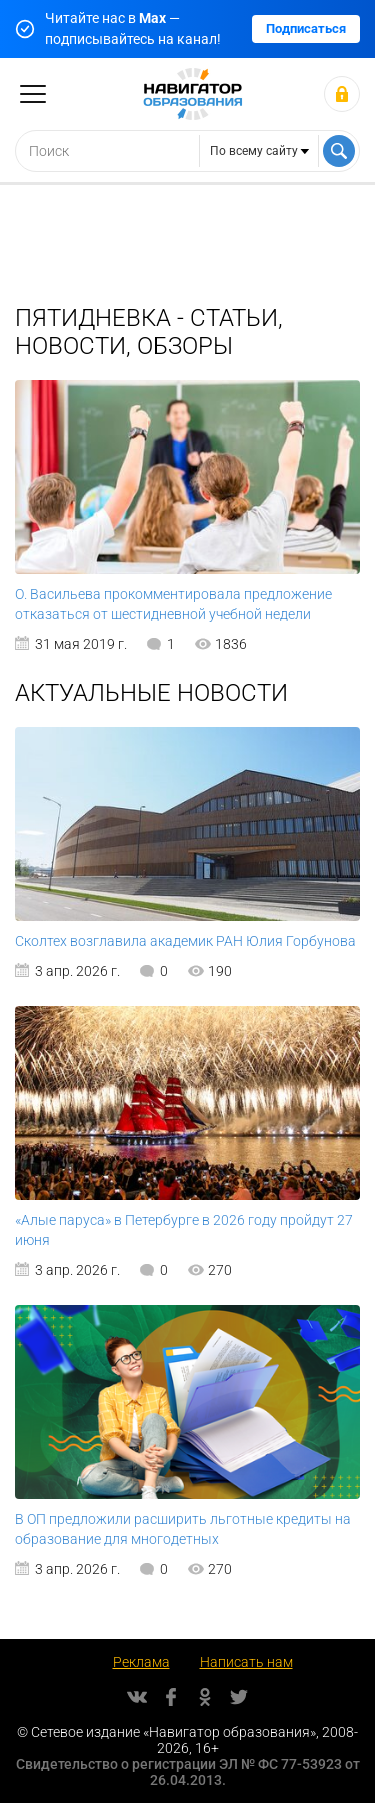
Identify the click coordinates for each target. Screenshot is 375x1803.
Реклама (141, 1662)
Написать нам (246, 1662)
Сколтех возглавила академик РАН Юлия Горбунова (185, 941)
